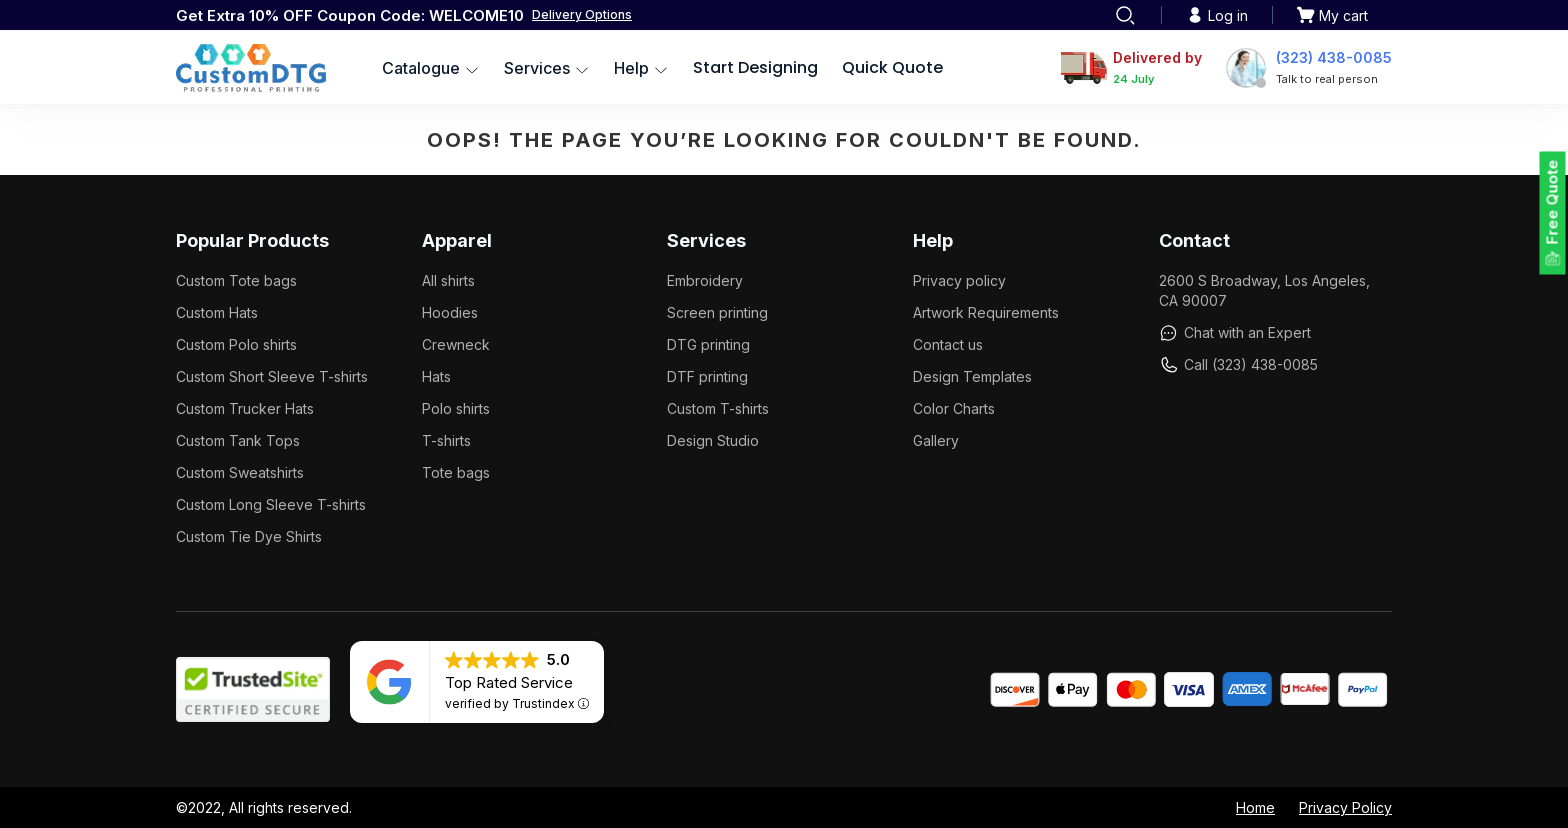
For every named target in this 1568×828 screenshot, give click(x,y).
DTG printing (708, 344)
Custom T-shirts (718, 408)
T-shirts (446, 440)
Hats (436, 376)
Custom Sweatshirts (240, 472)
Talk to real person (1327, 79)
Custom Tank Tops (238, 440)
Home (1255, 807)
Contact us (948, 344)
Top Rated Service (509, 682)
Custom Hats (217, 312)
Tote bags (456, 472)
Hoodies (450, 312)
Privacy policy (959, 280)
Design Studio (713, 440)
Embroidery (705, 280)
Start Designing (755, 67)
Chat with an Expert (1235, 333)
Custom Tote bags (236, 280)
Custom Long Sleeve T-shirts (271, 504)
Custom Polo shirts (236, 344)
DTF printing (707, 376)
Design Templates (972, 376)
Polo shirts (456, 408)
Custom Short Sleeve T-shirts (272, 376)
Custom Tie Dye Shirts (249, 536)
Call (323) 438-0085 (1238, 365)
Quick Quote (892, 67)
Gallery (936, 440)
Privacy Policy (1345, 807)
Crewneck (456, 344)
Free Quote (1552, 202)
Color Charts (954, 408)
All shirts (448, 280)
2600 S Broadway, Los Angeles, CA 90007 (1264, 290)
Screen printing (717, 312)
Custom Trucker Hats (245, 408)
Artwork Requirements (986, 312)
